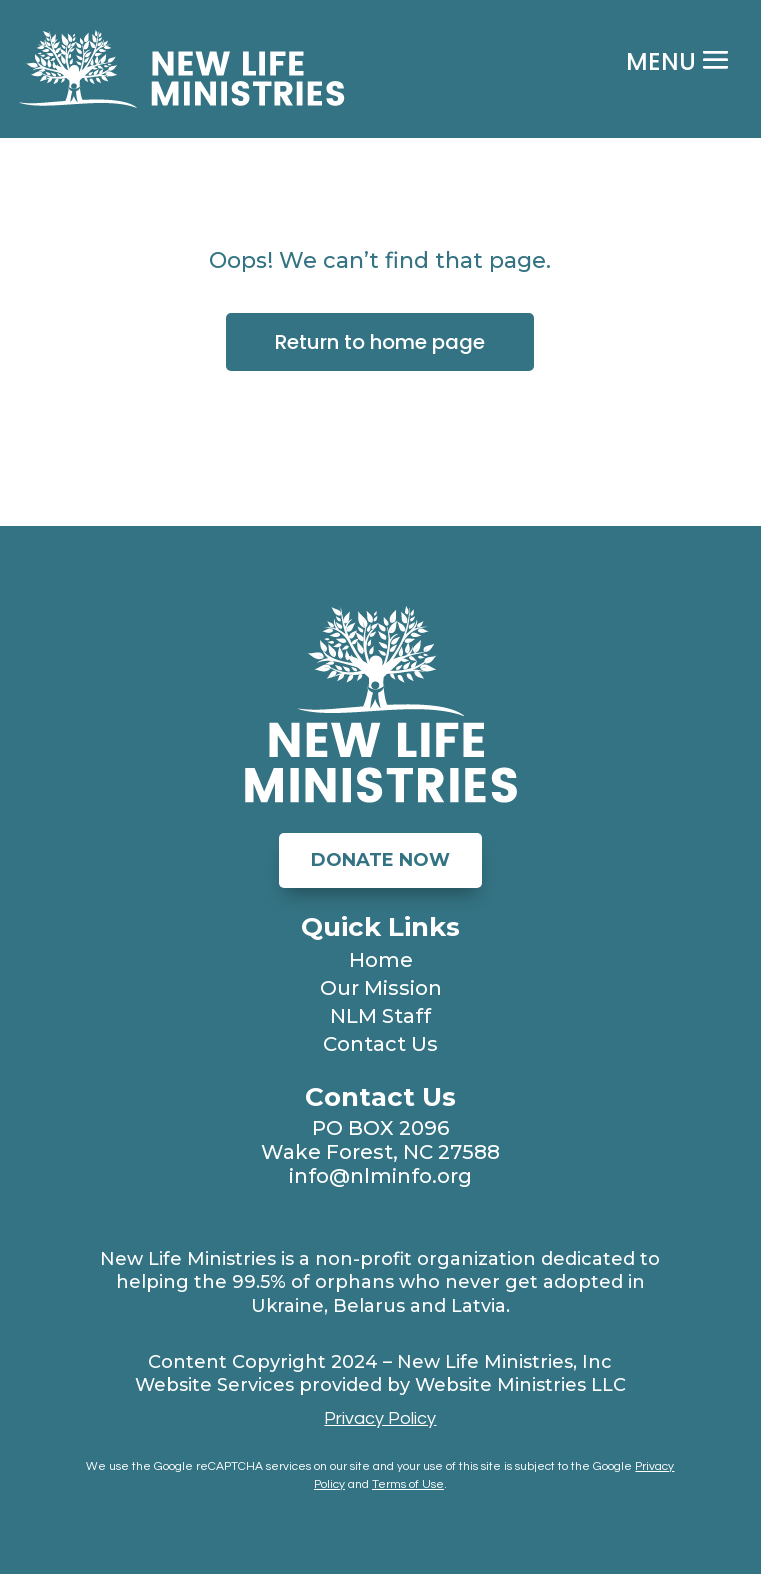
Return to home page (380, 342)
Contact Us (380, 1044)
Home (381, 960)
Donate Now (380, 860)
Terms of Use (408, 1484)
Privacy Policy (380, 1418)
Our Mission (381, 988)
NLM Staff (380, 1016)
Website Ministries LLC (520, 1385)
